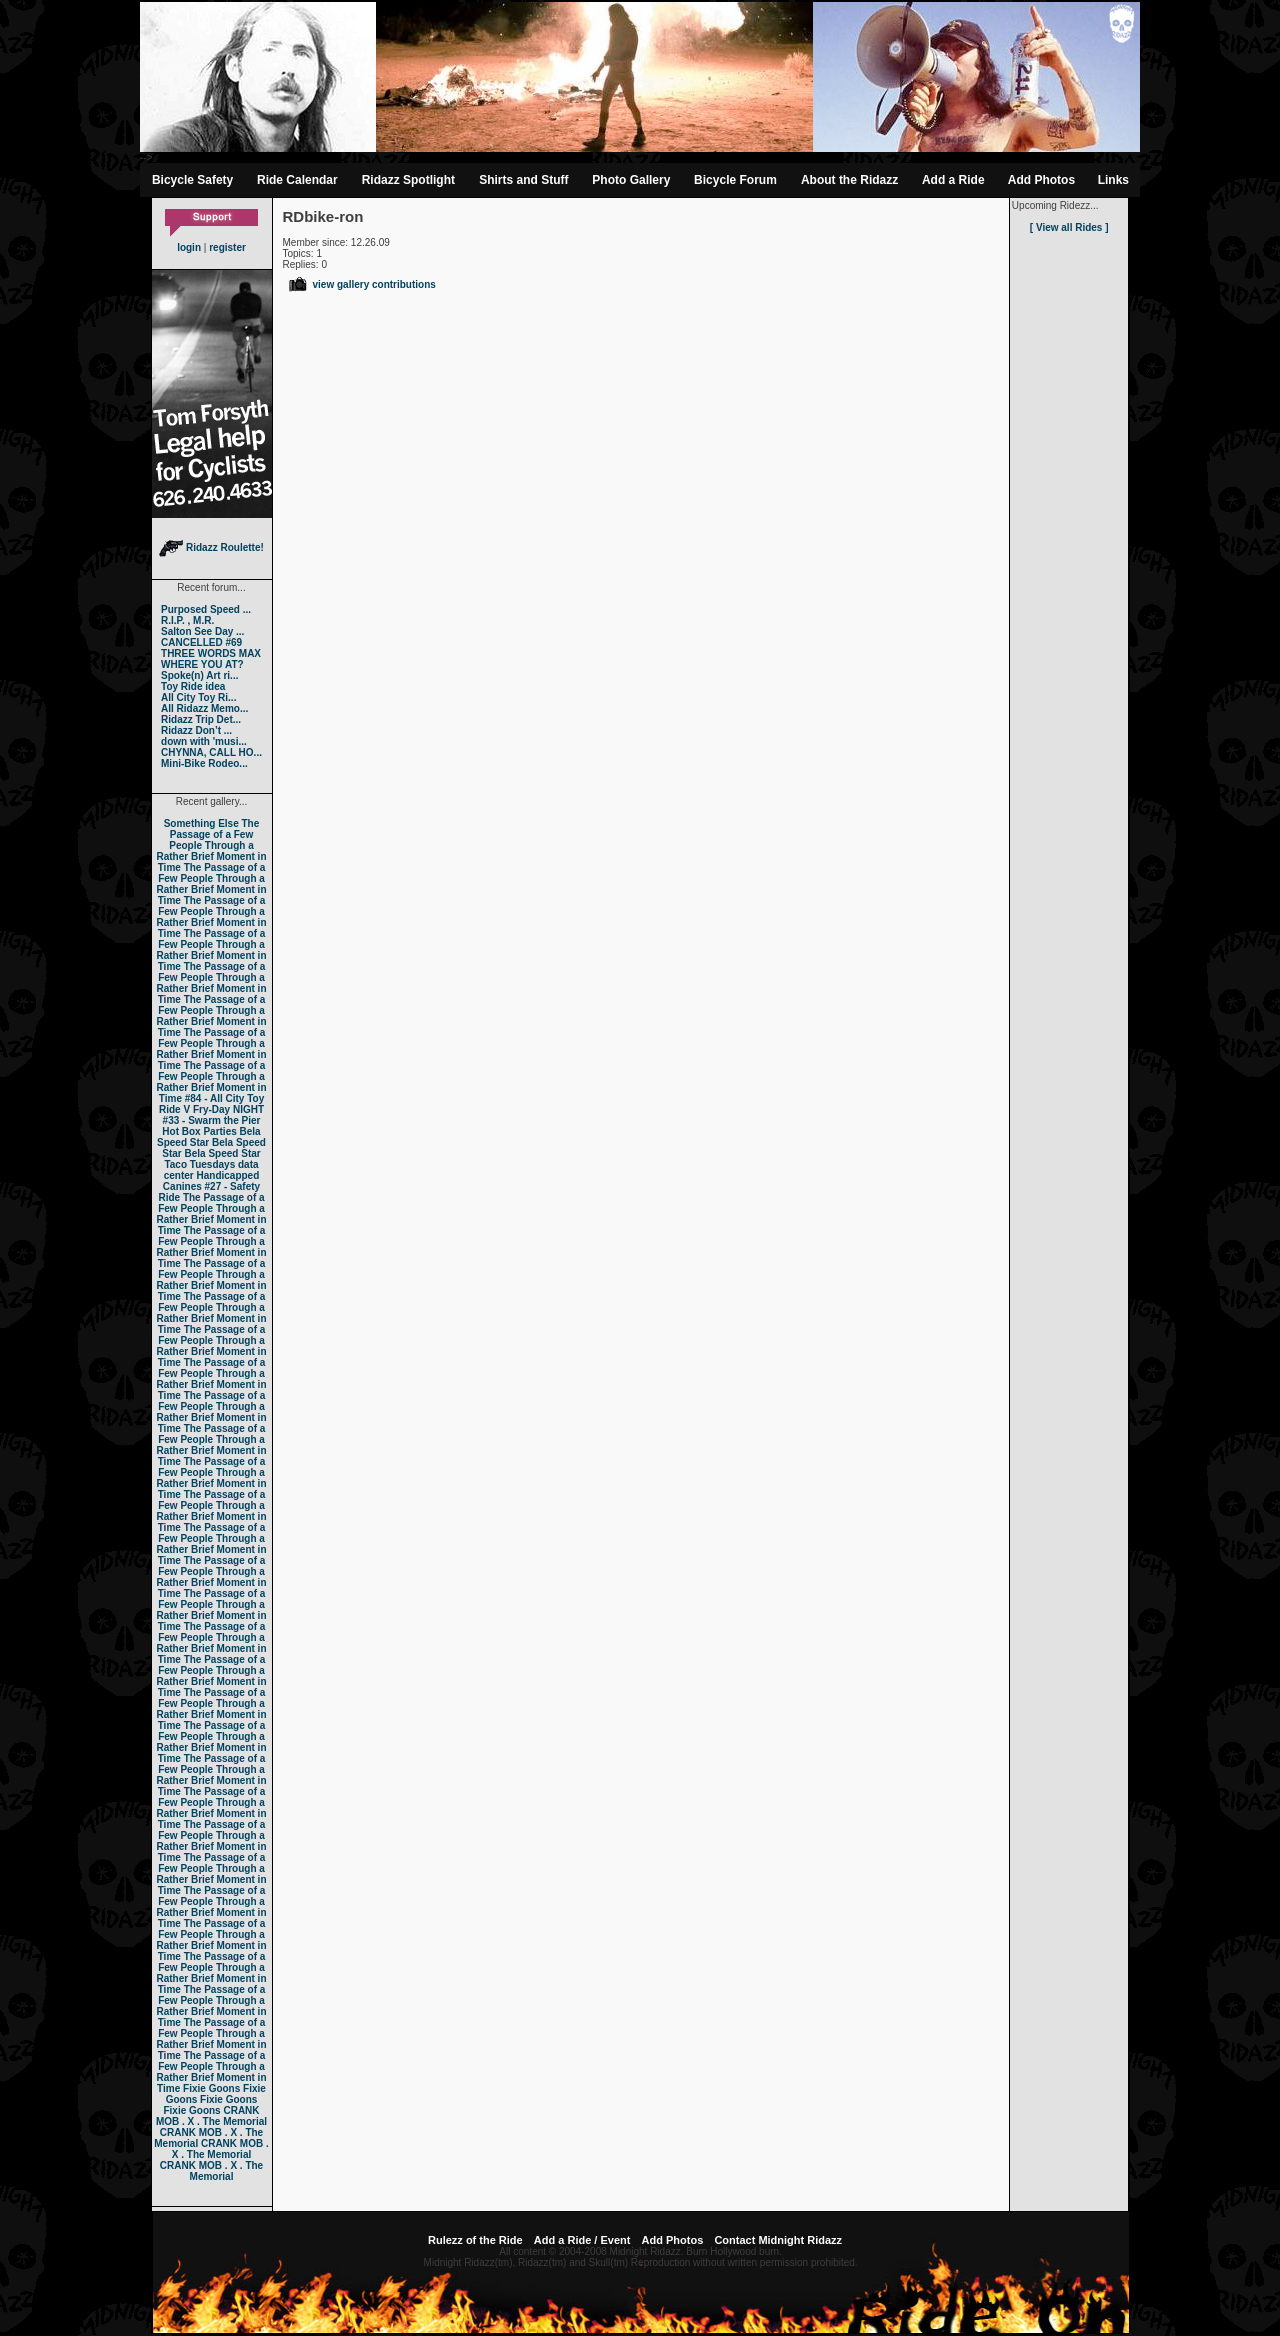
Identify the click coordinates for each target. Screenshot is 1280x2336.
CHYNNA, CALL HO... (211, 752)
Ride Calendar (297, 180)
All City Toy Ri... (198, 697)
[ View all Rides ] (1069, 227)
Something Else (201, 823)
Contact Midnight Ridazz (778, 2240)
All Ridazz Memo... (204, 708)
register (227, 247)
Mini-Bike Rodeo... (204, 763)
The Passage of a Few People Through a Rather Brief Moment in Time (211, 845)
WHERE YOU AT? (202, 664)
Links (1113, 180)
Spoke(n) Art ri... (199, 675)
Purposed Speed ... (206, 609)
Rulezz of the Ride (475, 2240)
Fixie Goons (211, 2088)
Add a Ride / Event (582, 2240)
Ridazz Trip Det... (201, 719)
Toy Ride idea (193, 686)
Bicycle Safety (192, 180)
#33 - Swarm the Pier (212, 1120)
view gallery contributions (361, 284)
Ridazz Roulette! (211, 547)
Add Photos (1041, 180)
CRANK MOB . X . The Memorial (211, 2116)
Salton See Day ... (202, 631)
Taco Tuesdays (199, 1164)
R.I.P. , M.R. (187, 620)
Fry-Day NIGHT (228, 1109)
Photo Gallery (631, 180)
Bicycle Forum (735, 180)
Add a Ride (953, 180)
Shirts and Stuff (523, 180)
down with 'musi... (204, 741)
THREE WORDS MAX (211, 653)
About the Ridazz (849, 180)
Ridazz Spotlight (408, 180)
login (189, 247)
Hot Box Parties (199, 1131)
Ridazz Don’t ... (196, 730)
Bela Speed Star (209, 1137)
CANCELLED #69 (201, 642)
